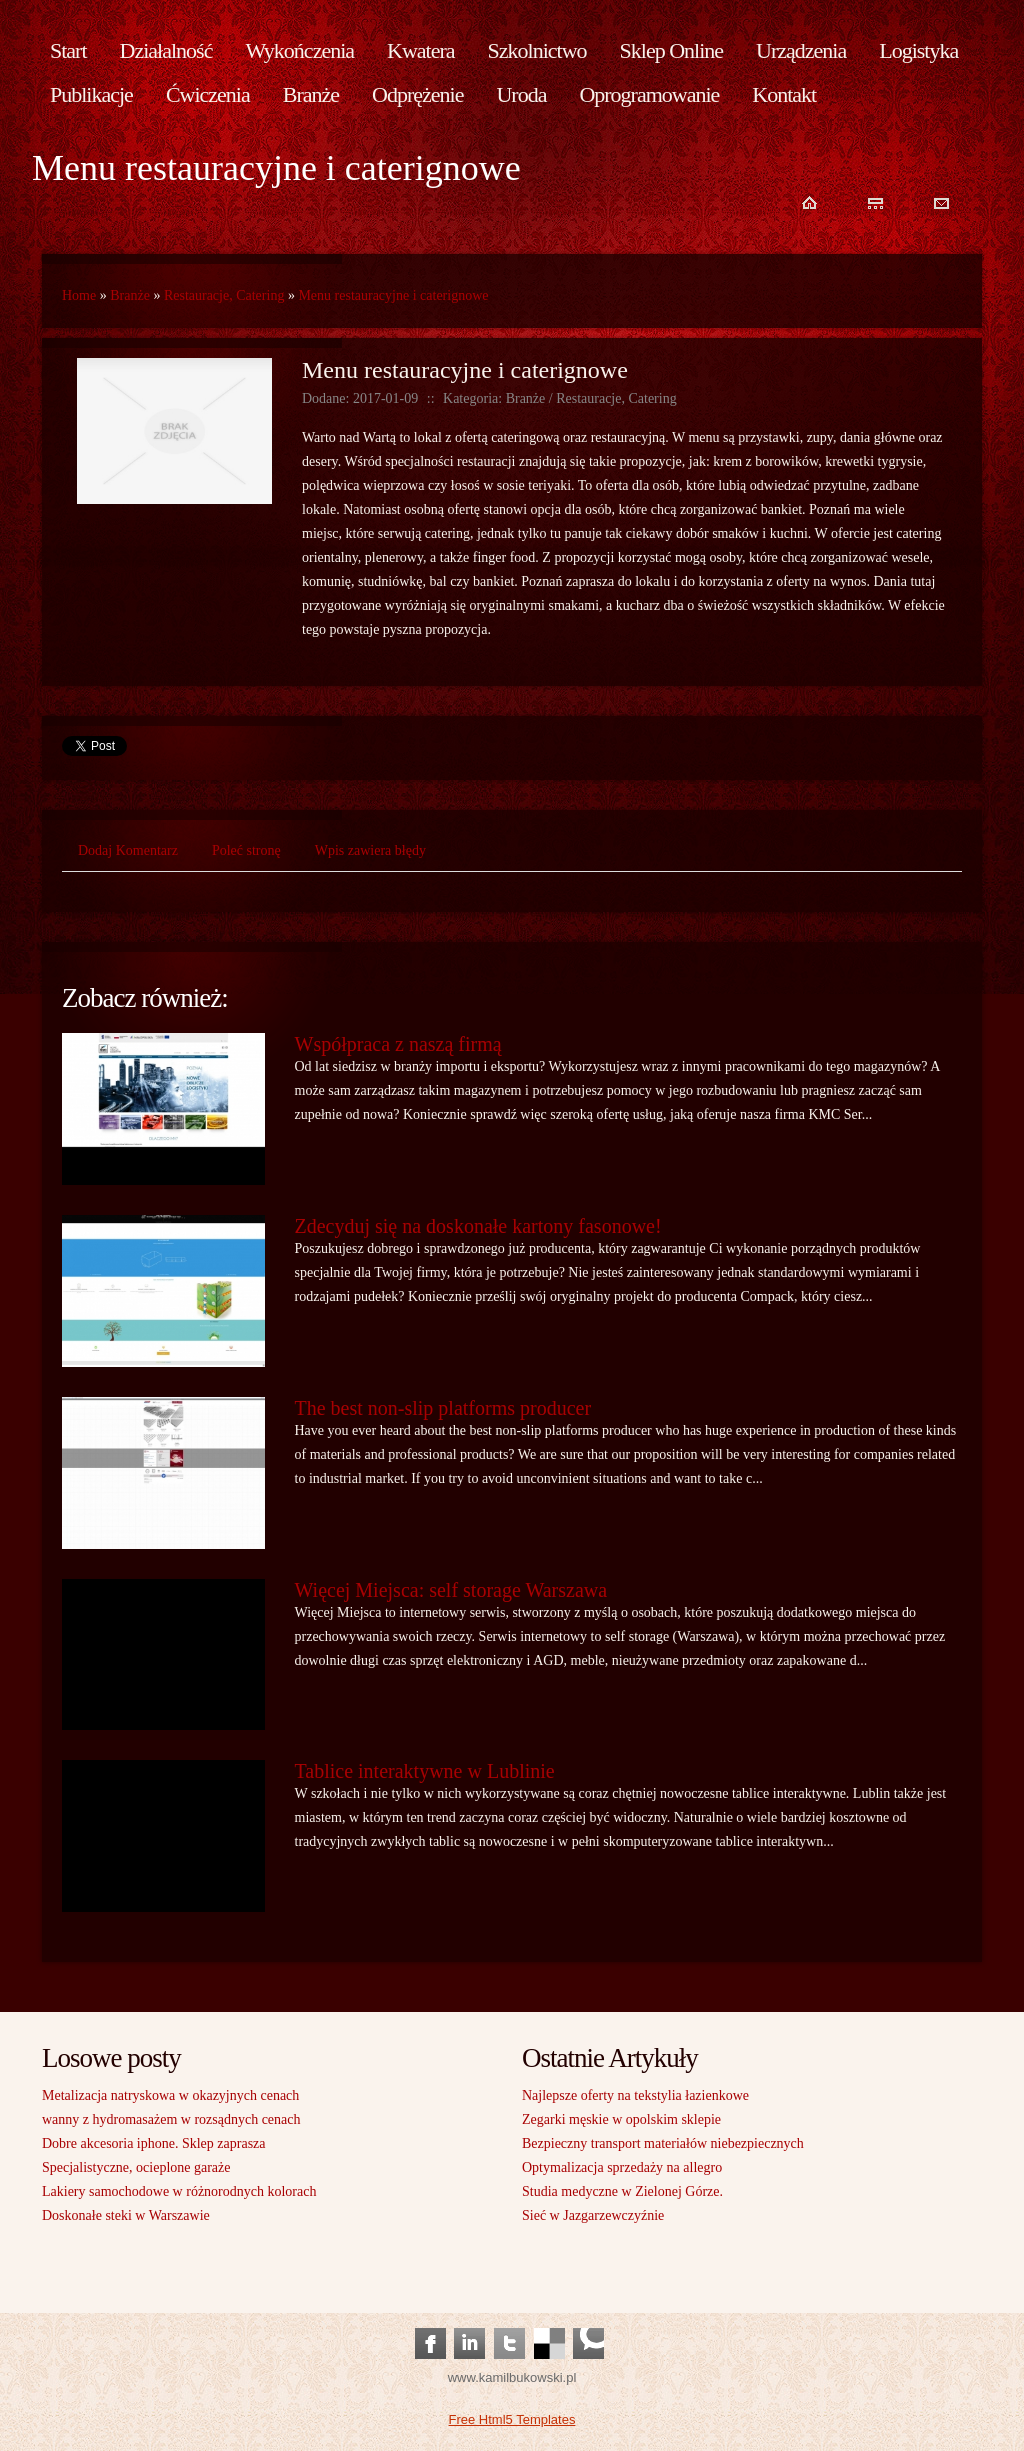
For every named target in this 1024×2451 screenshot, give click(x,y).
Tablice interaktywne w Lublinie (425, 1771)
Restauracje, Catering (224, 295)
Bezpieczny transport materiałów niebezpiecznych (663, 2143)
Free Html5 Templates (512, 2419)
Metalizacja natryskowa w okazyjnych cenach (170, 2095)
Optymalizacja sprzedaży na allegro (622, 2167)
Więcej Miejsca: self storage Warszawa (451, 1590)
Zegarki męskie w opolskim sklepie (621, 2119)
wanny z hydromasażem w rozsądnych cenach (171, 2119)
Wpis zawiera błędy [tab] (370, 850)
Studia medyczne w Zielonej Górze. (622, 2191)
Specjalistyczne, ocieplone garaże (136, 2167)
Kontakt (784, 94)
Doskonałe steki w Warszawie (126, 2215)
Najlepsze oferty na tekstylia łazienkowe (635, 2095)
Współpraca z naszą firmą (398, 1044)
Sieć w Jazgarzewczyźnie (593, 2215)
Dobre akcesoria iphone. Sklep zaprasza (154, 2143)
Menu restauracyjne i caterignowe (393, 295)
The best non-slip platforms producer (443, 1408)
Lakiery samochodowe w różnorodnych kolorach (179, 2191)
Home (79, 295)
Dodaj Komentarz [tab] (128, 850)
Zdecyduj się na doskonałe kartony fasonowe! (478, 1226)
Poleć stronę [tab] (246, 850)
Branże (130, 295)
